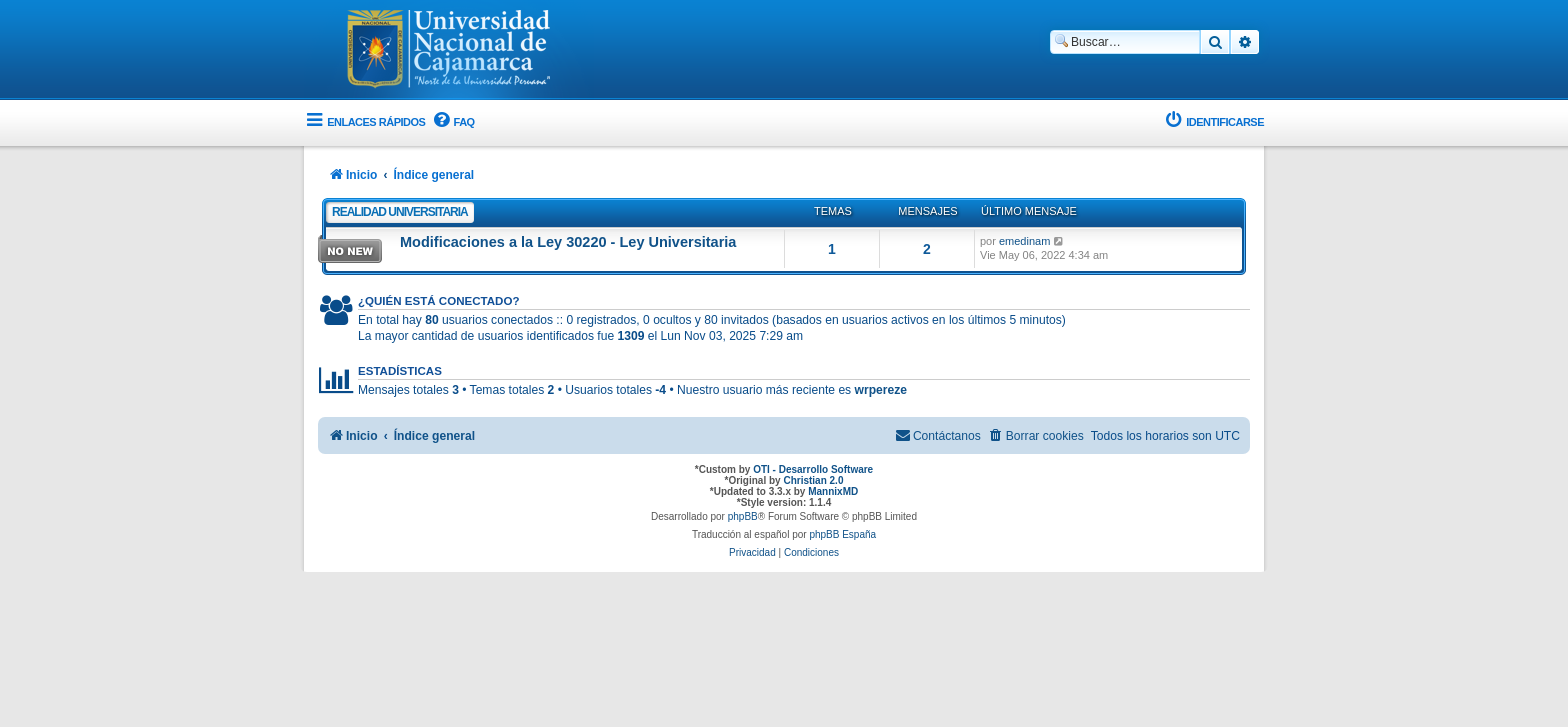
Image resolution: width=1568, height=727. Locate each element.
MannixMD (833, 491)
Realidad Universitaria (400, 212)
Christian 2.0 (813, 480)
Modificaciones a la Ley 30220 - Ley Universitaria (568, 242)
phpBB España (842, 534)
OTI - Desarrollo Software (813, 469)
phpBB (743, 516)
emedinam (1024, 241)
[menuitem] (452, 122)
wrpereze (881, 390)
